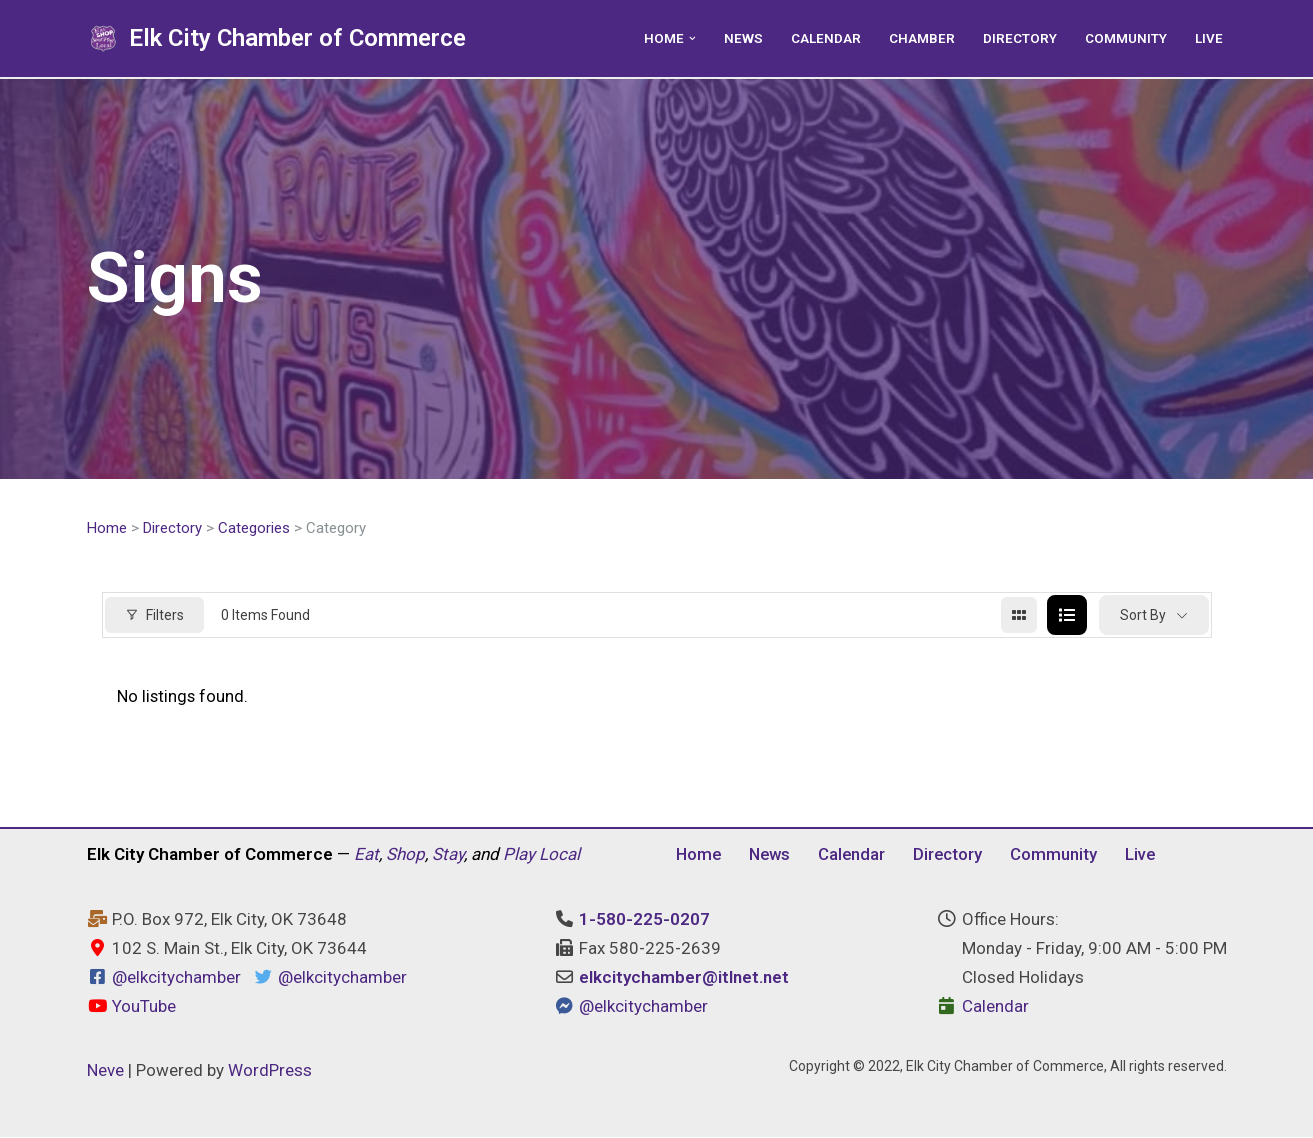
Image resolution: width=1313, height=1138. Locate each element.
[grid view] (1019, 616)
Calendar (826, 38)
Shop (405, 855)
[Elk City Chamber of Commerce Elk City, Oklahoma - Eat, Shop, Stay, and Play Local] (276, 38)
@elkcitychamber (176, 979)
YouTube (131, 1007)
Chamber (922, 38)
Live (1209, 38)
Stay (448, 855)
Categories (254, 528)
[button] (692, 38)
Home (107, 528)
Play (519, 855)
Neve (105, 1071)
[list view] (1067, 616)
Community (1126, 38)
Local (559, 855)
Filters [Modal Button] (154, 615)
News (743, 38)
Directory (1020, 38)
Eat (366, 855)
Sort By (1143, 615)
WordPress (270, 1071)
